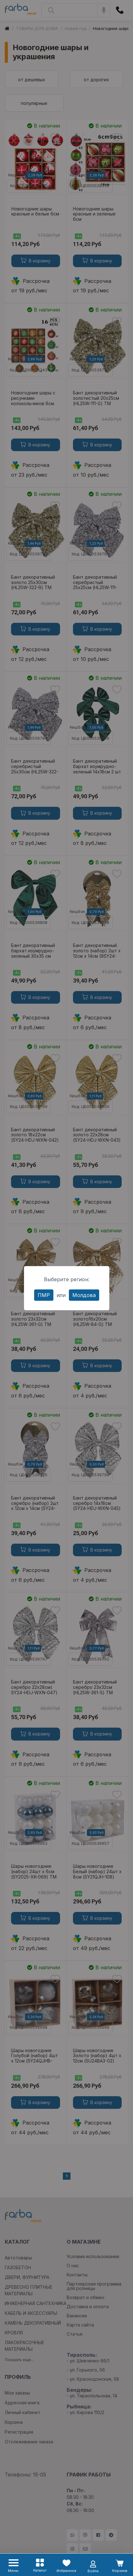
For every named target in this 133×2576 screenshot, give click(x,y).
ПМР (44, 1295)
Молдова (84, 1295)
